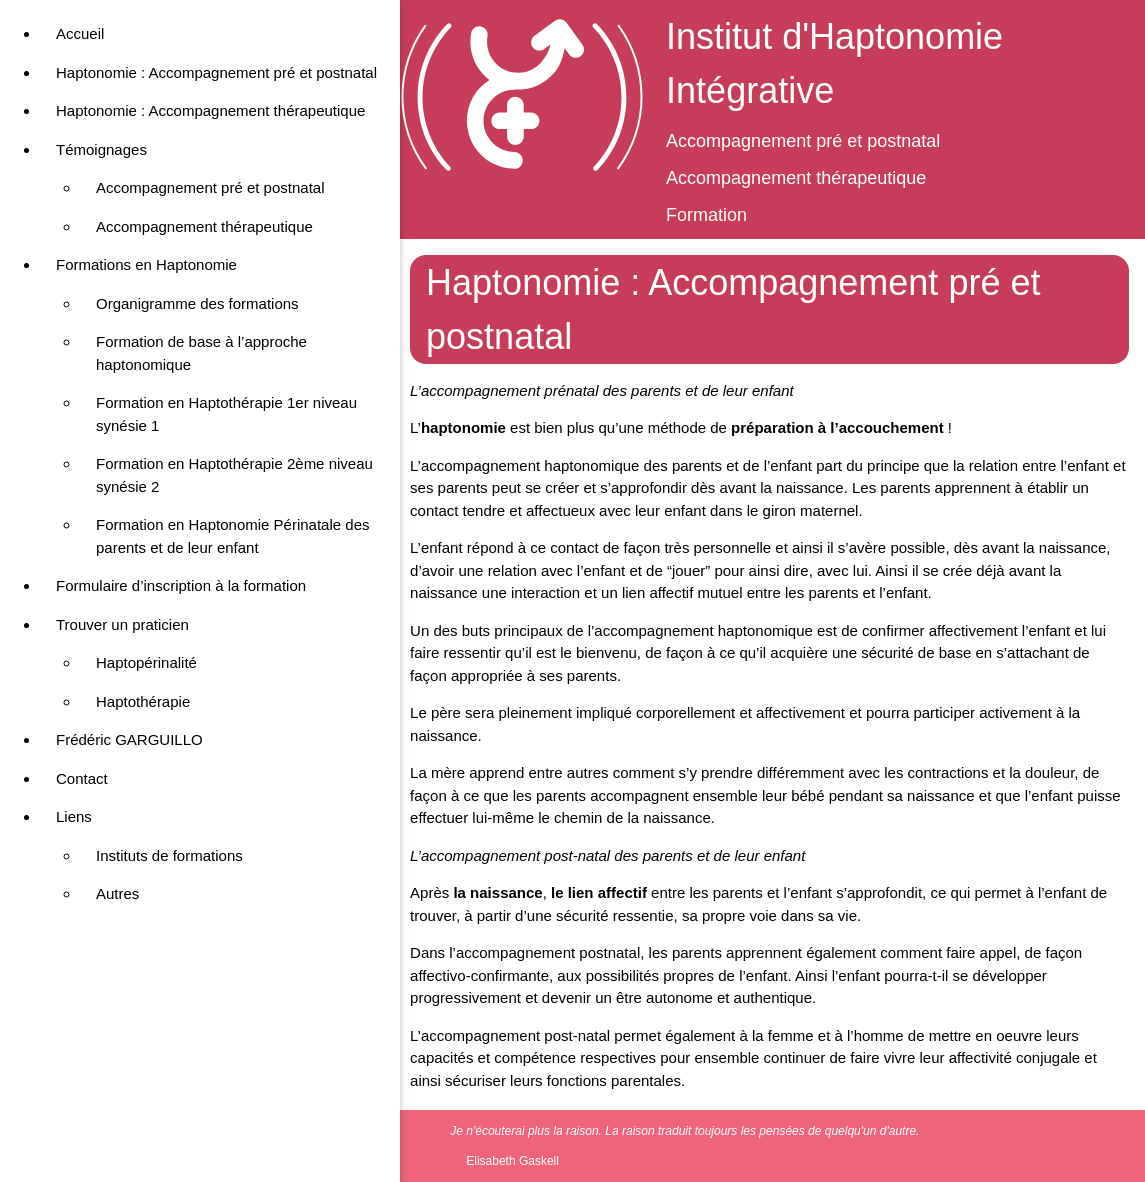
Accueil (80, 33)
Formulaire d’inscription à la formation (181, 585)
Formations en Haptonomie (146, 264)
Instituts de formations (169, 855)
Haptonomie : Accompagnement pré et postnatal (216, 72)
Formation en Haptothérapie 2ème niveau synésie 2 (234, 475)
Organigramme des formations (197, 303)
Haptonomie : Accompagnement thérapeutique (210, 110)
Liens (74, 816)
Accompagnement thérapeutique (204, 226)
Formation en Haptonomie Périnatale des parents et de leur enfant (233, 536)
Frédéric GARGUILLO (129, 739)
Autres (117, 893)
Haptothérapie (143, 701)
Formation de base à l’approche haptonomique (201, 353)
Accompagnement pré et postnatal (210, 187)
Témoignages (101, 149)
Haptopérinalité (146, 662)
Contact (82, 778)
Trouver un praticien (122, 624)
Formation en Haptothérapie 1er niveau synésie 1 (226, 414)
